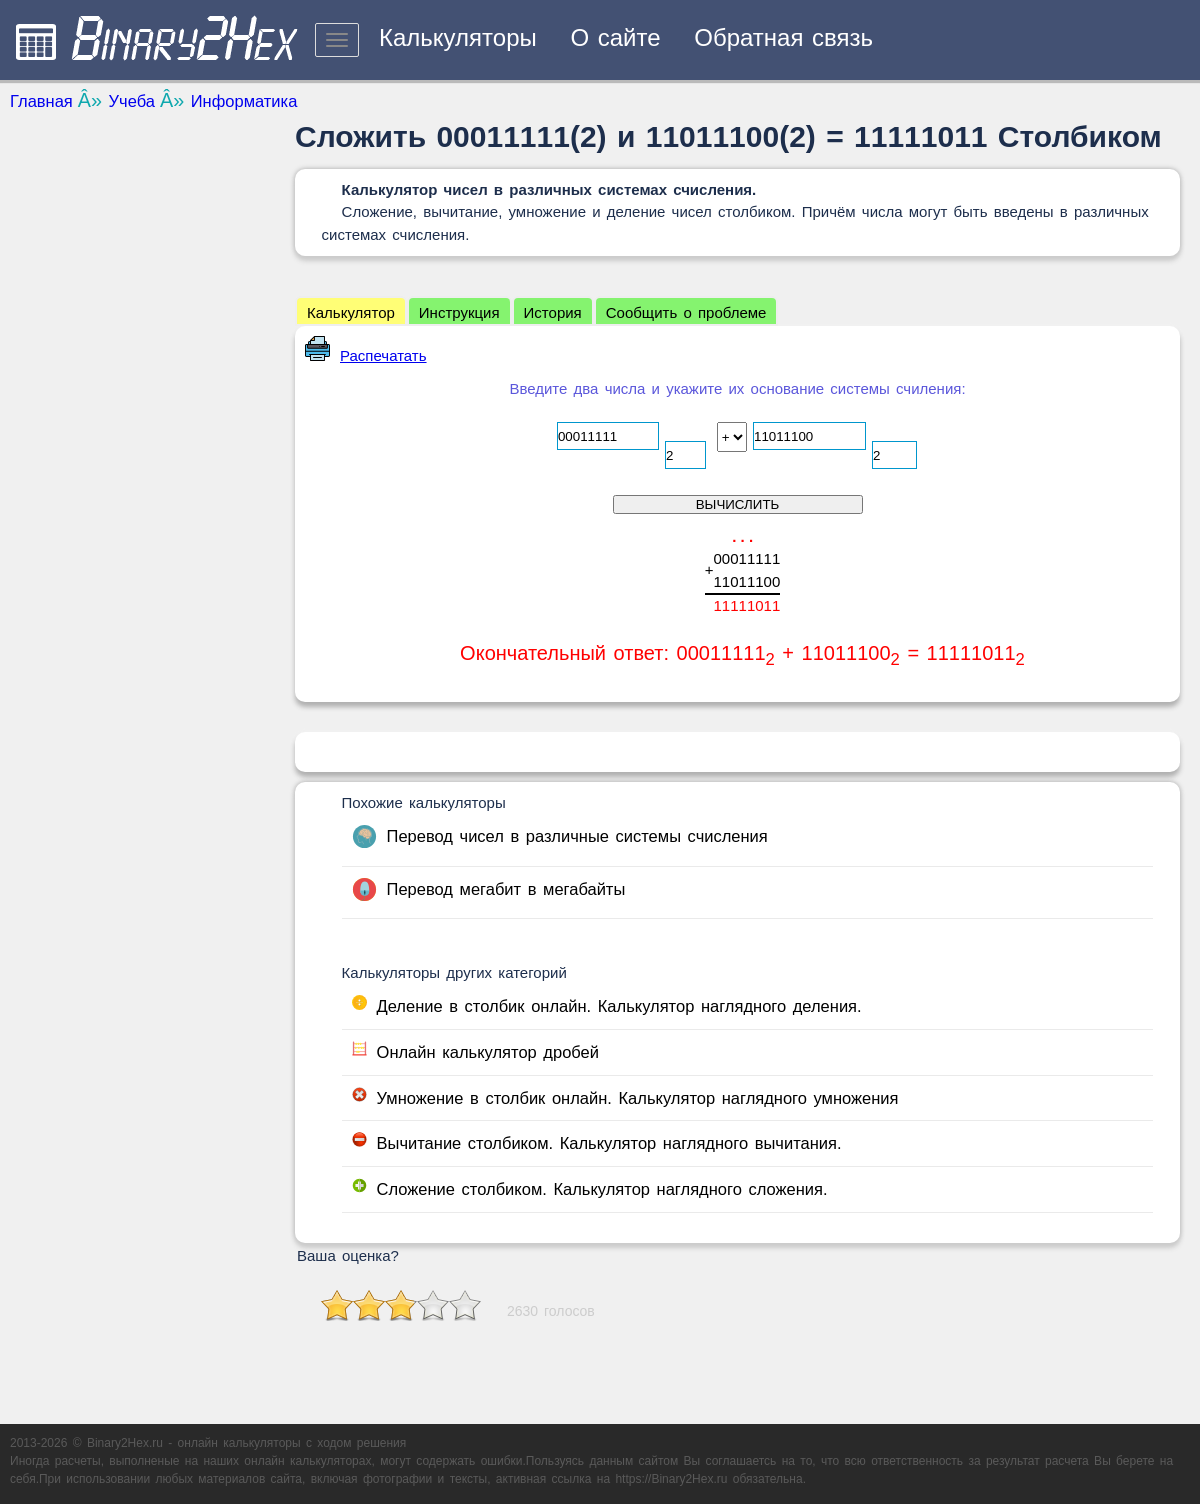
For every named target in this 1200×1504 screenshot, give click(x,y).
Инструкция (459, 312)
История (553, 312)
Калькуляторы (458, 37)
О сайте (615, 37)
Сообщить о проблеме (686, 312)
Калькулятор (351, 312)
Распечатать (366, 355)
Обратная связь (783, 37)
